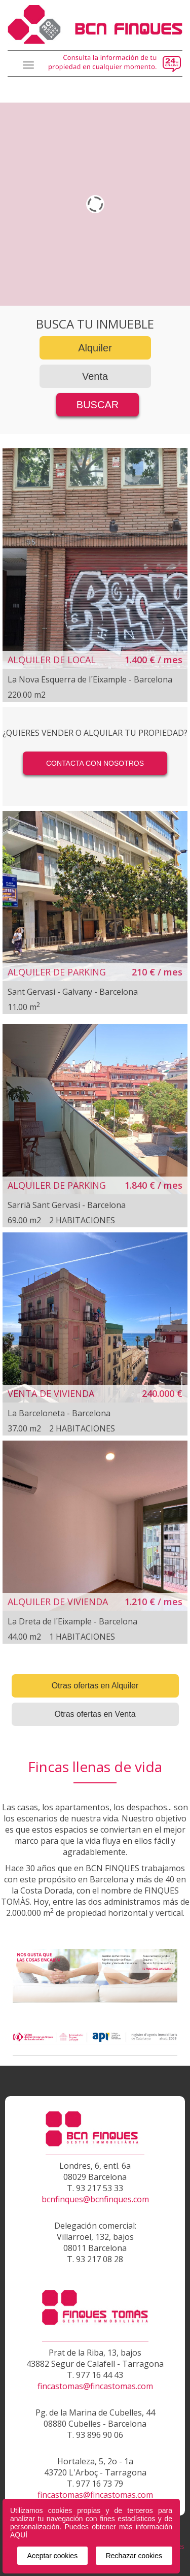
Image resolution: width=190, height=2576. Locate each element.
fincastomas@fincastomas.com (95, 2386)
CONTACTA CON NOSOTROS (95, 763)
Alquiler (95, 347)
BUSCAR (98, 404)
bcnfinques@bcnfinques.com (95, 2199)
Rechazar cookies (134, 2556)
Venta (95, 376)
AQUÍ (18, 2535)
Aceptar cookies (52, 2556)
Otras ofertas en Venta (94, 1714)
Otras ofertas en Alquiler (95, 1685)
